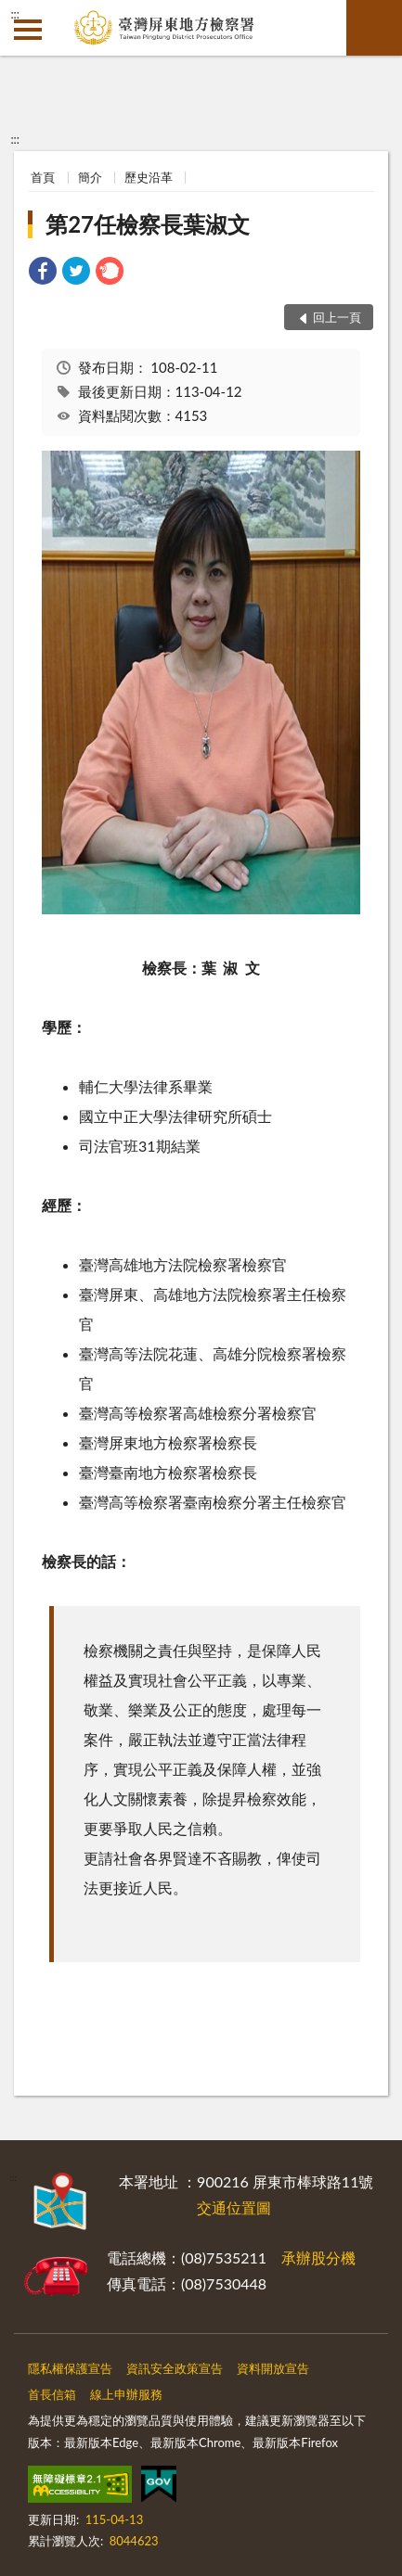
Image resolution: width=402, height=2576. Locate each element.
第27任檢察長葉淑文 (147, 223)
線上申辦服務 (126, 2394)
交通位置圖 (234, 2207)
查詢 (374, 28)
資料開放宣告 (273, 2368)
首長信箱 (52, 2394)
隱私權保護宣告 (70, 2368)
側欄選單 (28, 29)
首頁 (43, 177)
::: (14, 13)
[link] (43, 273)
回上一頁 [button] (337, 317)
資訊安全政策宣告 (174, 2368)
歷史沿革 (148, 177)
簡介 (90, 177)
